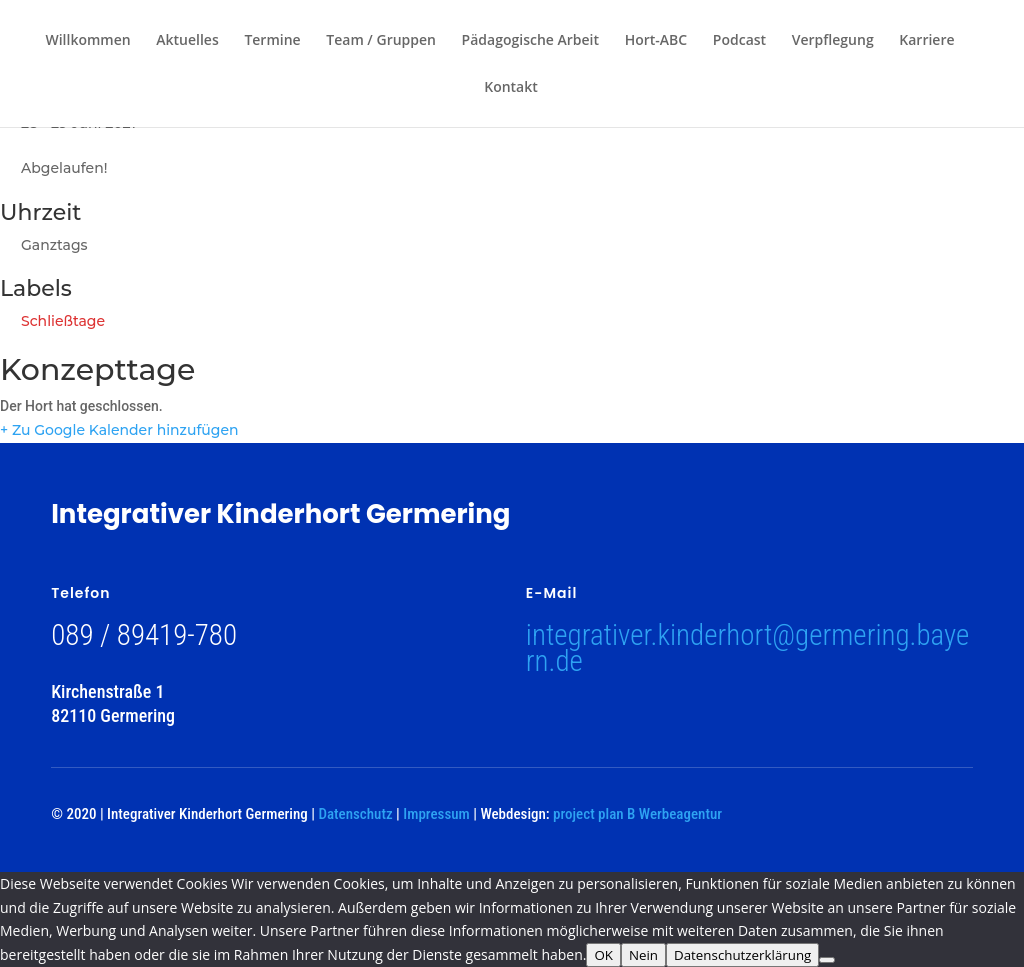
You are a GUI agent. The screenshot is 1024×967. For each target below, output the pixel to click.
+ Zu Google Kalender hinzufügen (119, 430)
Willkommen (87, 41)
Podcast (739, 41)
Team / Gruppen (381, 41)
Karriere (926, 41)
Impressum (436, 814)
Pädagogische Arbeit (530, 41)
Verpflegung (833, 41)
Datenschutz (355, 814)
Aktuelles (187, 41)
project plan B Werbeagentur (637, 814)
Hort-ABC (656, 41)
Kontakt (511, 88)
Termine (272, 41)
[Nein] (827, 960)
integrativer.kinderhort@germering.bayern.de (747, 648)
